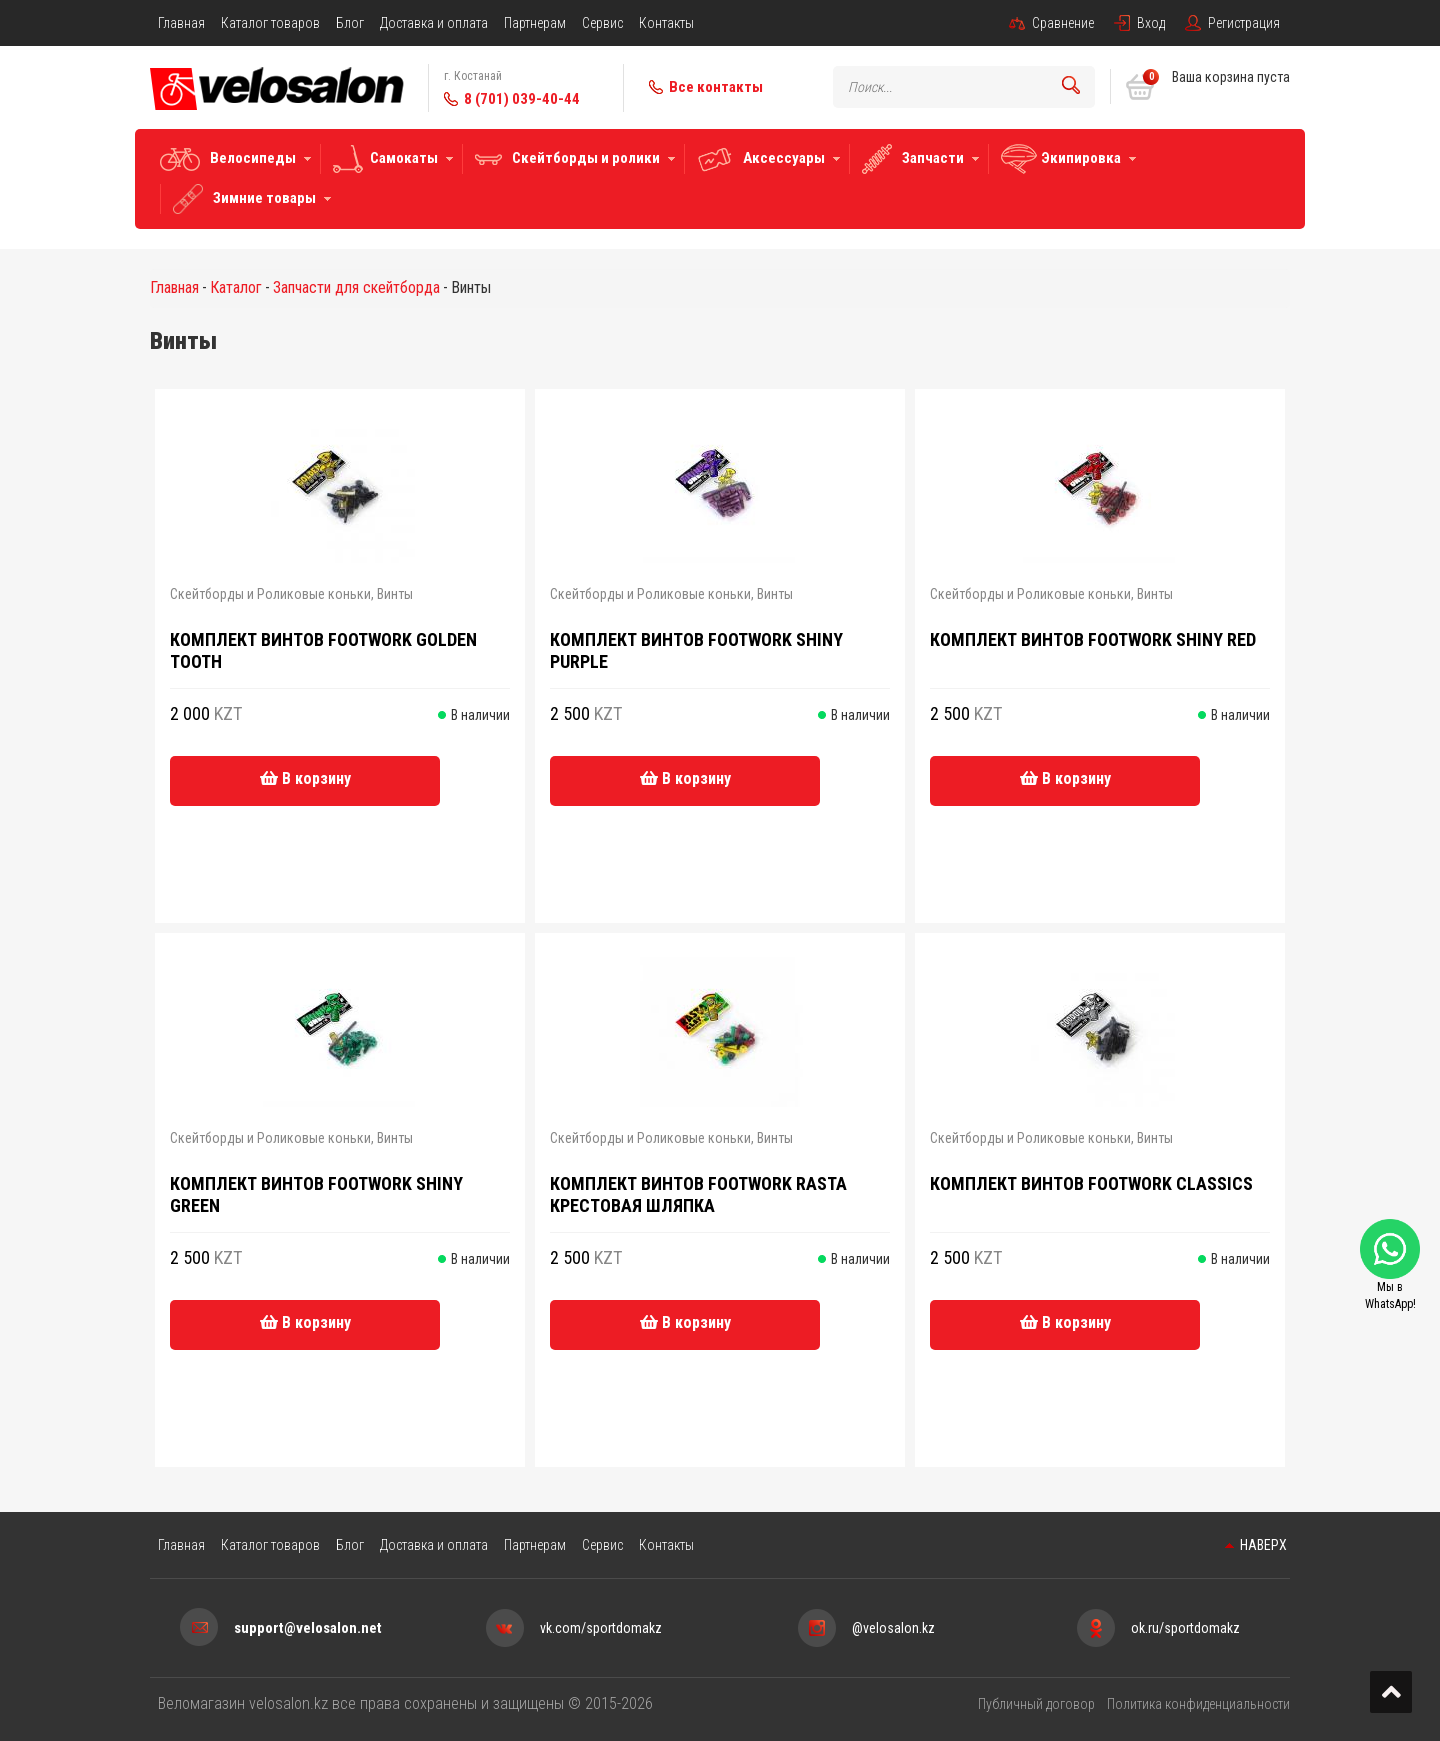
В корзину (305, 778)
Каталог (236, 287)
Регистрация (1244, 23)
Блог (350, 23)
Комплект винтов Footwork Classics (1091, 1183)
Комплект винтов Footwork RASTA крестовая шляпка (698, 1194)
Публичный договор (1036, 1704)
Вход (1151, 23)
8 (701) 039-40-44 (522, 99)
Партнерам (535, 23)
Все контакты (716, 87)
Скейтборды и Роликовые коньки (270, 594)
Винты (395, 594)
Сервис (602, 23)
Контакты (666, 23)
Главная (181, 23)
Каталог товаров (270, 23)
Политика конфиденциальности (1198, 1704)
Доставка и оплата (434, 23)
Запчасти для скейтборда (356, 287)
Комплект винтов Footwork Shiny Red (1093, 639)
